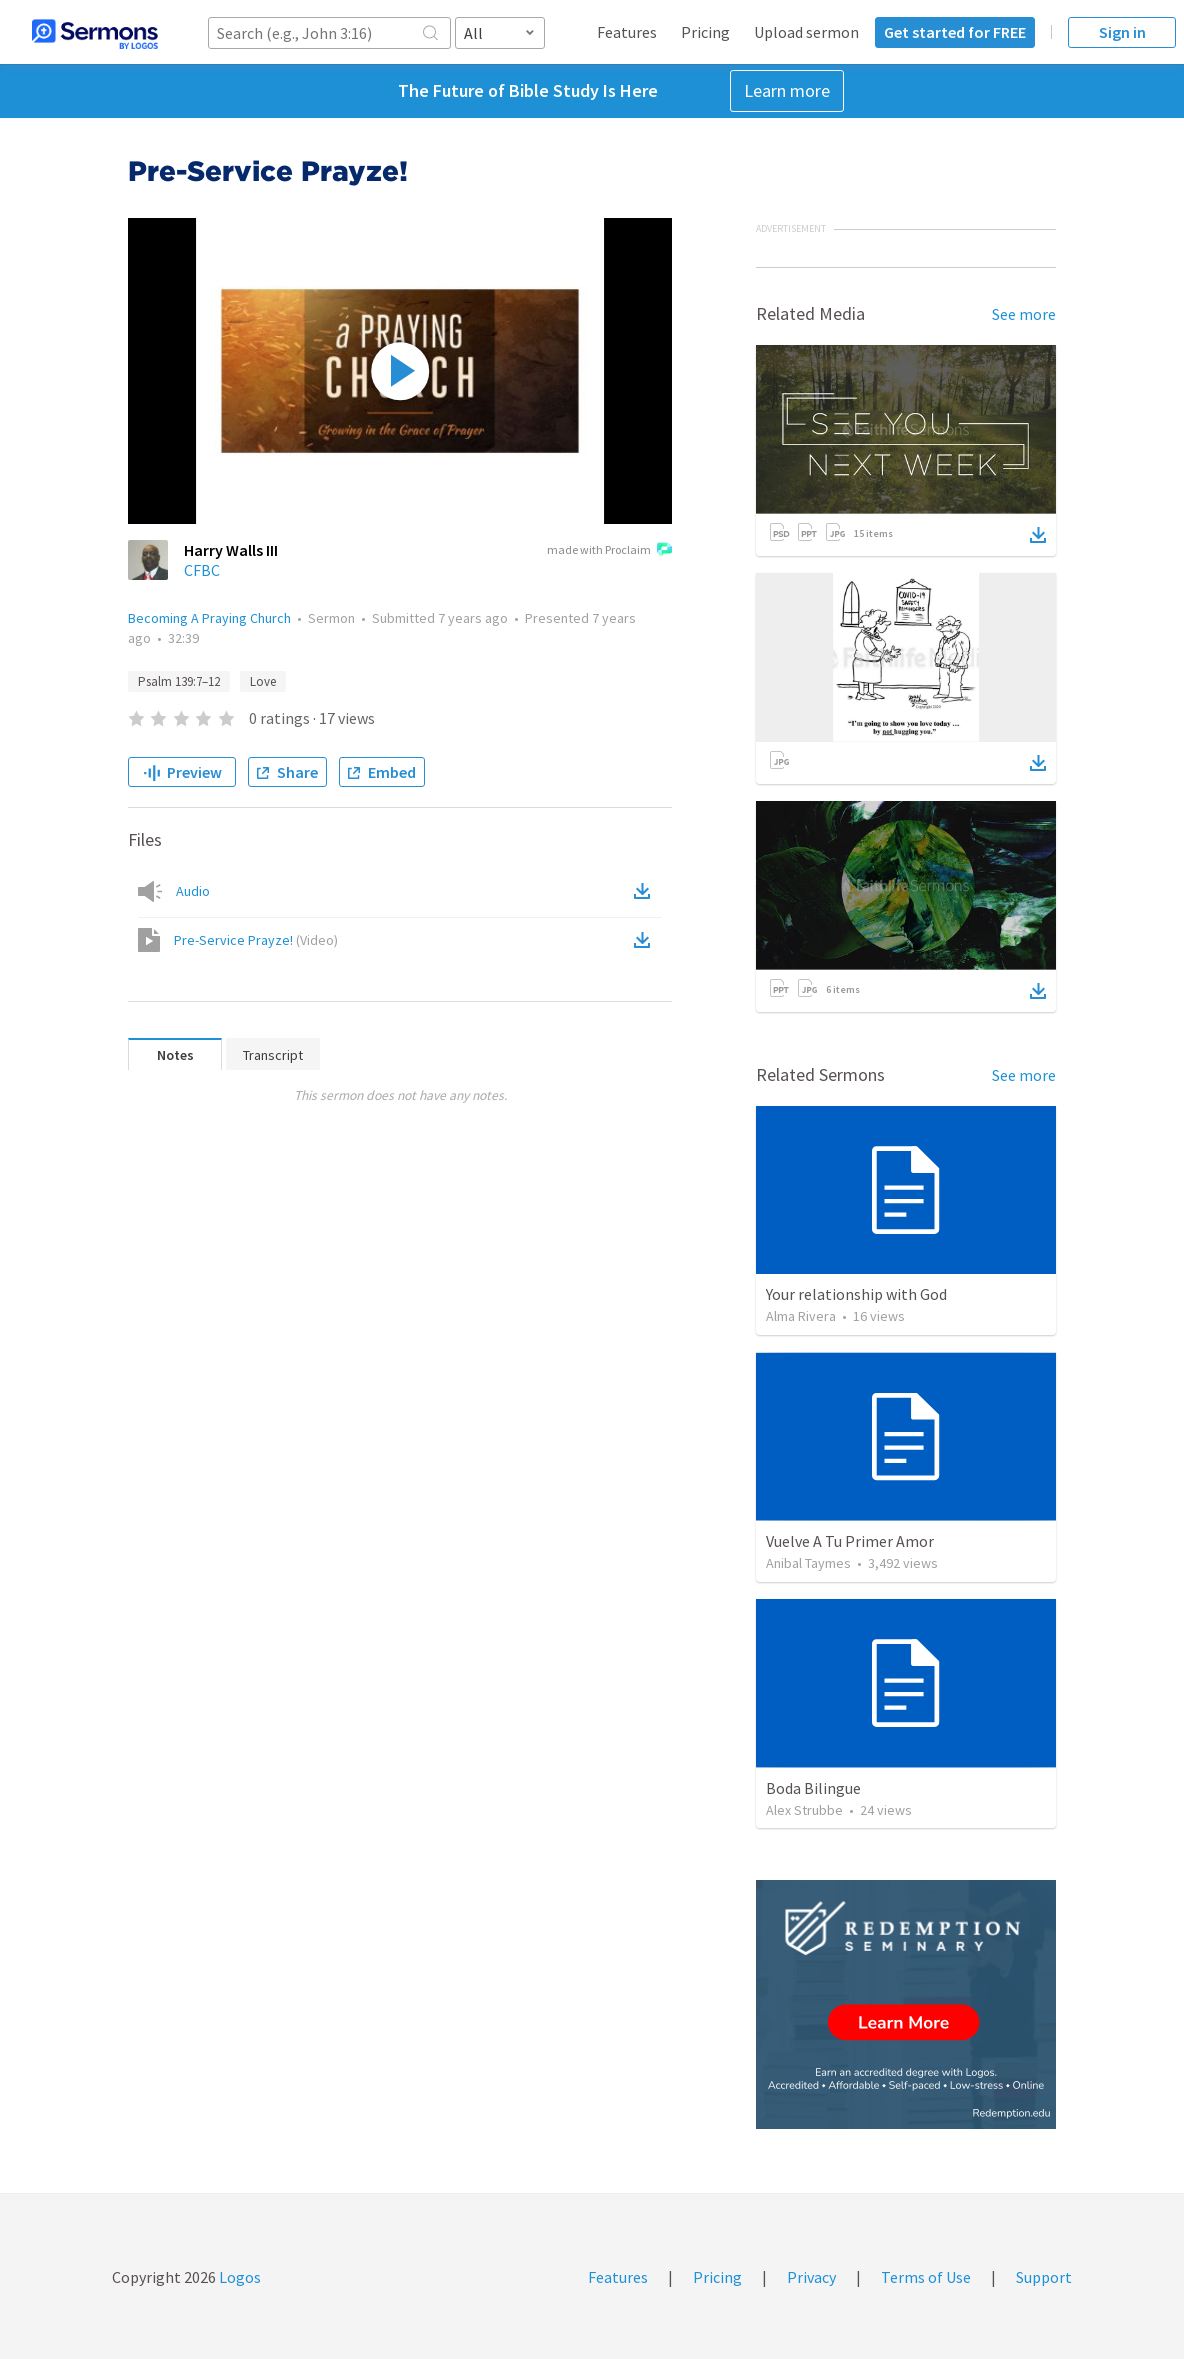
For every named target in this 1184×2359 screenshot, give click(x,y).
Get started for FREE (955, 32)
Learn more (787, 90)
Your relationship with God (856, 1294)
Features (627, 32)
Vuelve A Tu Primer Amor (850, 1541)
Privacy (811, 2277)
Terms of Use (926, 2277)
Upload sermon (806, 32)
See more (1024, 314)
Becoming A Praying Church (209, 618)
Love (263, 681)
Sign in (1122, 32)
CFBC (202, 570)
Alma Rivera (801, 1316)
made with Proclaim (609, 551)
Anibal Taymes (808, 1563)
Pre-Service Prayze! (256, 940)
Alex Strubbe (804, 1810)
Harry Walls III (231, 550)
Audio (193, 891)
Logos (238, 2277)
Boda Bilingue (813, 1788)
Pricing (705, 32)
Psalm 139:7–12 (179, 681)
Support (1044, 2277)
